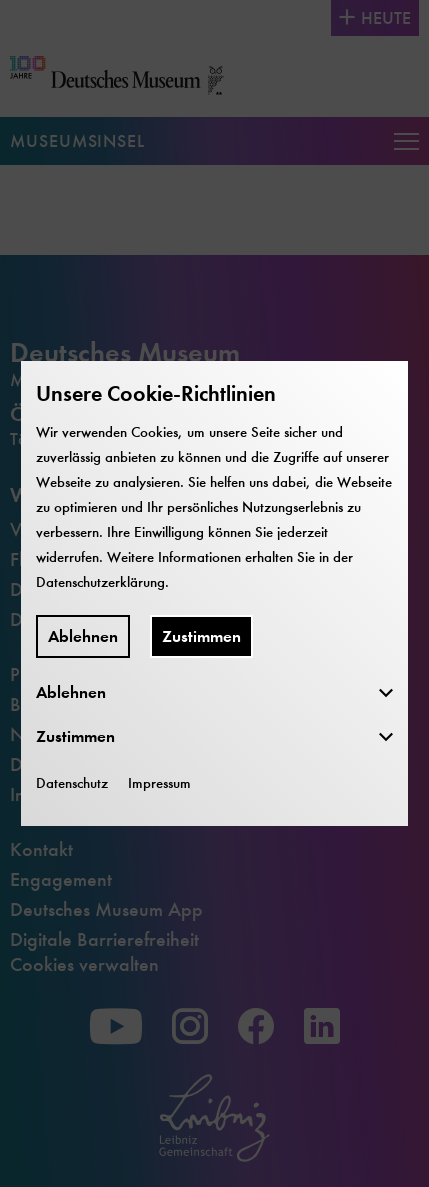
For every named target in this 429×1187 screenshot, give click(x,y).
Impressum (159, 783)
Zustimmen (201, 636)
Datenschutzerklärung (100, 582)
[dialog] (214, 593)
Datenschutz (72, 783)
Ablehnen (83, 636)
